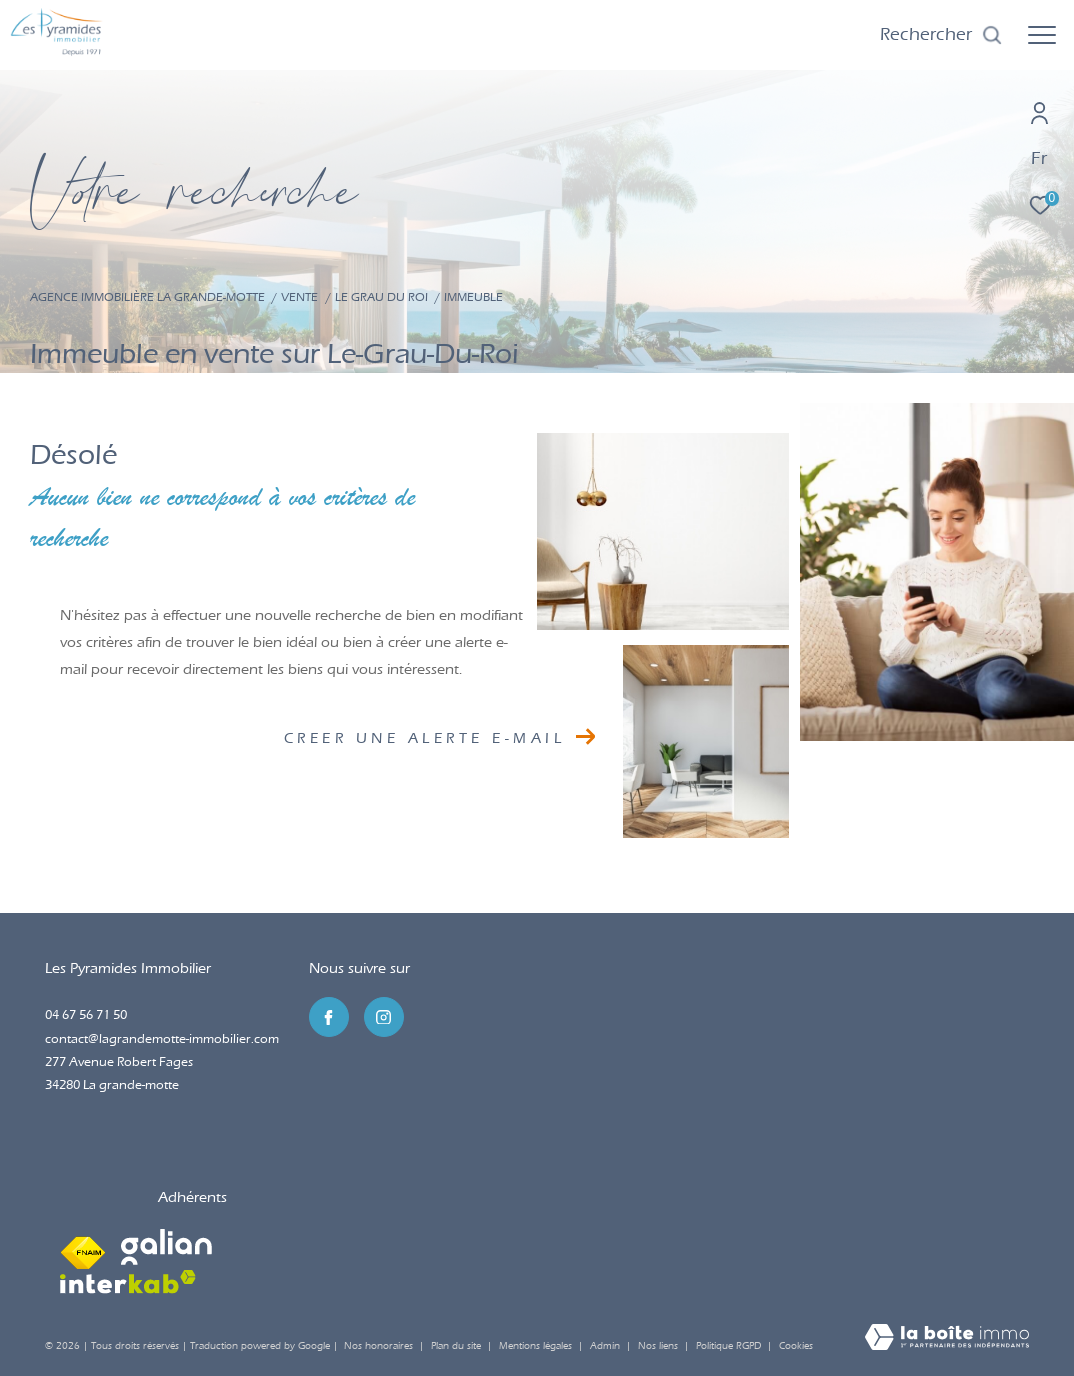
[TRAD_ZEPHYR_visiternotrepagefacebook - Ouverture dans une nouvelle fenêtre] (329, 1017)
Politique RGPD (728, 1346)
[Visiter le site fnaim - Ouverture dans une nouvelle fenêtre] (83, 1247)
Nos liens (659, 1346)
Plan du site (457, 1346)
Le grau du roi (381, 297)
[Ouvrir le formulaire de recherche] (941, 35)
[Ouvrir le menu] (1042, 35)
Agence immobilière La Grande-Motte (147, 297)
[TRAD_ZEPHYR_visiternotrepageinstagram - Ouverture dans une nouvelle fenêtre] (384, 1017)
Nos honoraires (378, 1346)
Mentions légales (537, 1346)
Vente (299, 297)
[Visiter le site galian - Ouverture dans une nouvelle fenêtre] (166, 1247)
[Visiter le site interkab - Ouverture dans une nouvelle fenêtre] (128, 1282)
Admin (606, 1346)
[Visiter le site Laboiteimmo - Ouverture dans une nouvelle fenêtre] (947, 1339)
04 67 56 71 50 (86, 1014)
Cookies (796, 1346)
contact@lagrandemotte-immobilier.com (162, 1038)
